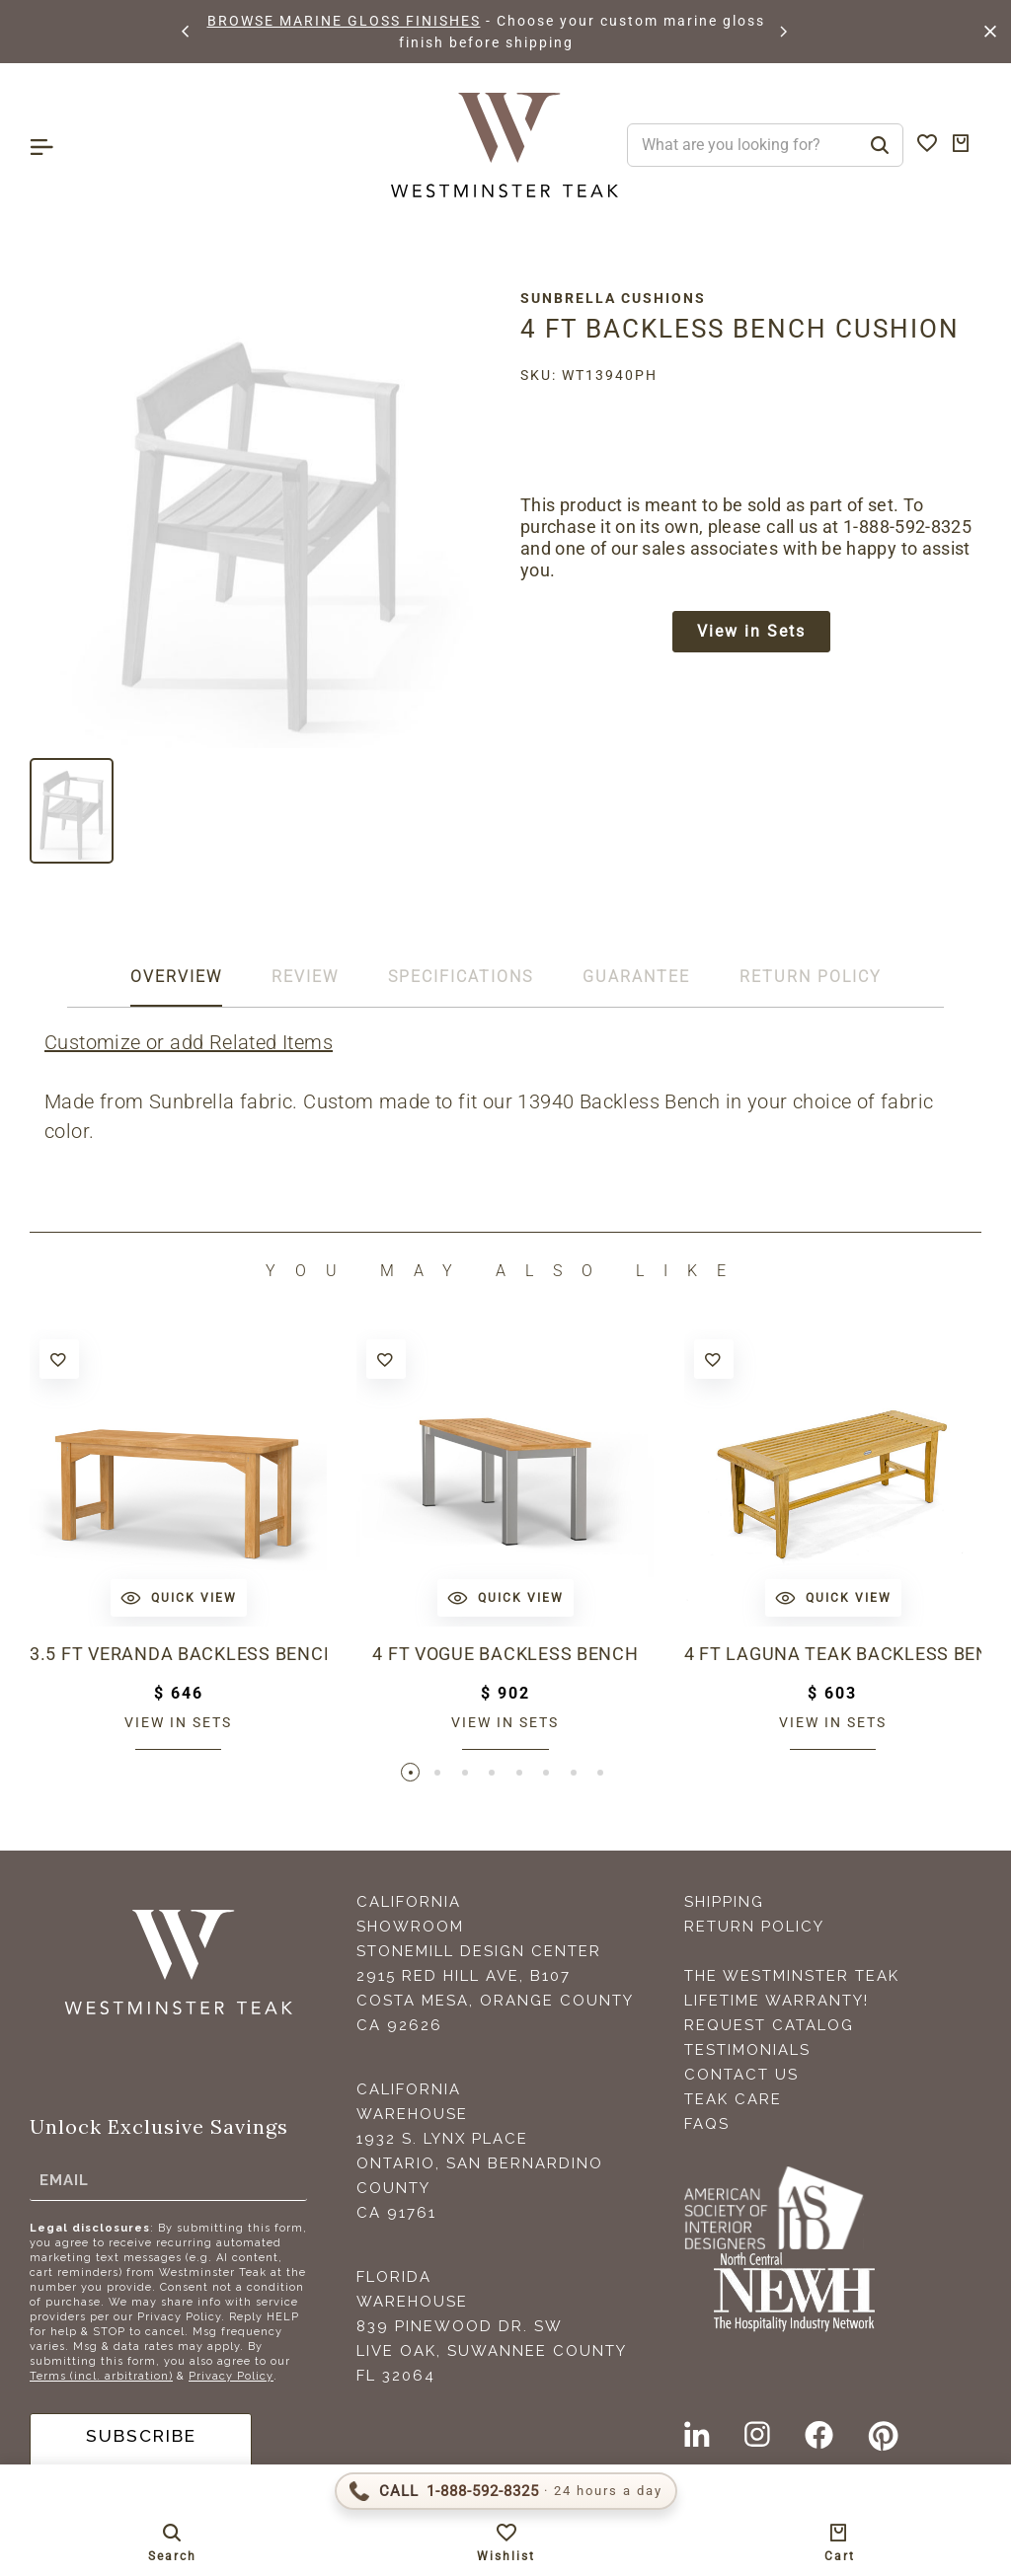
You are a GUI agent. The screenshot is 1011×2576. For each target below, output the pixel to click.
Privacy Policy (231, 2379)
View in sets (178, 1722)
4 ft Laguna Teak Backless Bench (832, 1653)
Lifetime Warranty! (776, 2003)
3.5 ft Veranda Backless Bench (178, 1653)
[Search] (880, 145)
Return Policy (754, 1929)
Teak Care (733, 2102)
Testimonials (747, 2053)
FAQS (707, 2127)
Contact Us (741, 2077)
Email (64, 2182)
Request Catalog (769, 2028)
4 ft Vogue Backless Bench (505, 1653)
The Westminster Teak (791, 1979)
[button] (186, 31)
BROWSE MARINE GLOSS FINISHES (344, 21)
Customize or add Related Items (188, 1042)
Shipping (724, 1905)
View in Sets (751, 633)
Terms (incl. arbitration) (101, 2379)
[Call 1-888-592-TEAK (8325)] (506, 2491)
